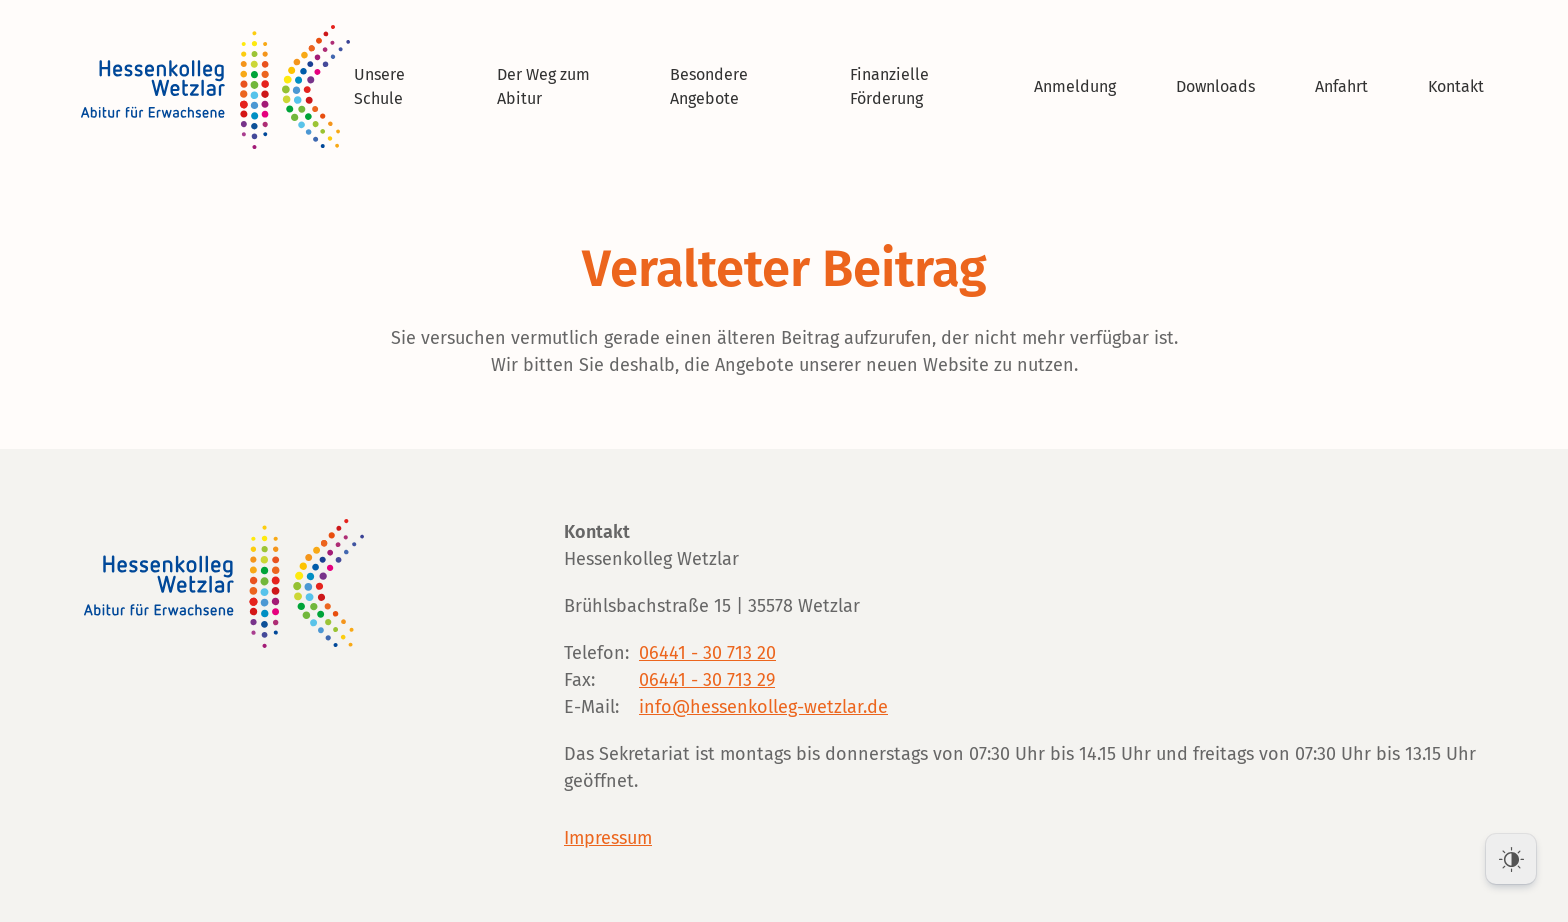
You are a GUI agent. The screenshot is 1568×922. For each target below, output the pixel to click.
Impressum (608, 838)
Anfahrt (1341, 86)
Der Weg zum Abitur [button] (543, 86)
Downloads (1215, 86)
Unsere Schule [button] (379, 86)
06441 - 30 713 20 (707, 653)
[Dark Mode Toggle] (1511, 859)
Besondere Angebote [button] (709, 86)
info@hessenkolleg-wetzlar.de (763, 707)
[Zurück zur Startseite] (219, 87)
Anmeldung (1075, 86)
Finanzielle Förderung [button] (889, 86)
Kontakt (1456, 86)
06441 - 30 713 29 (707, 680)
